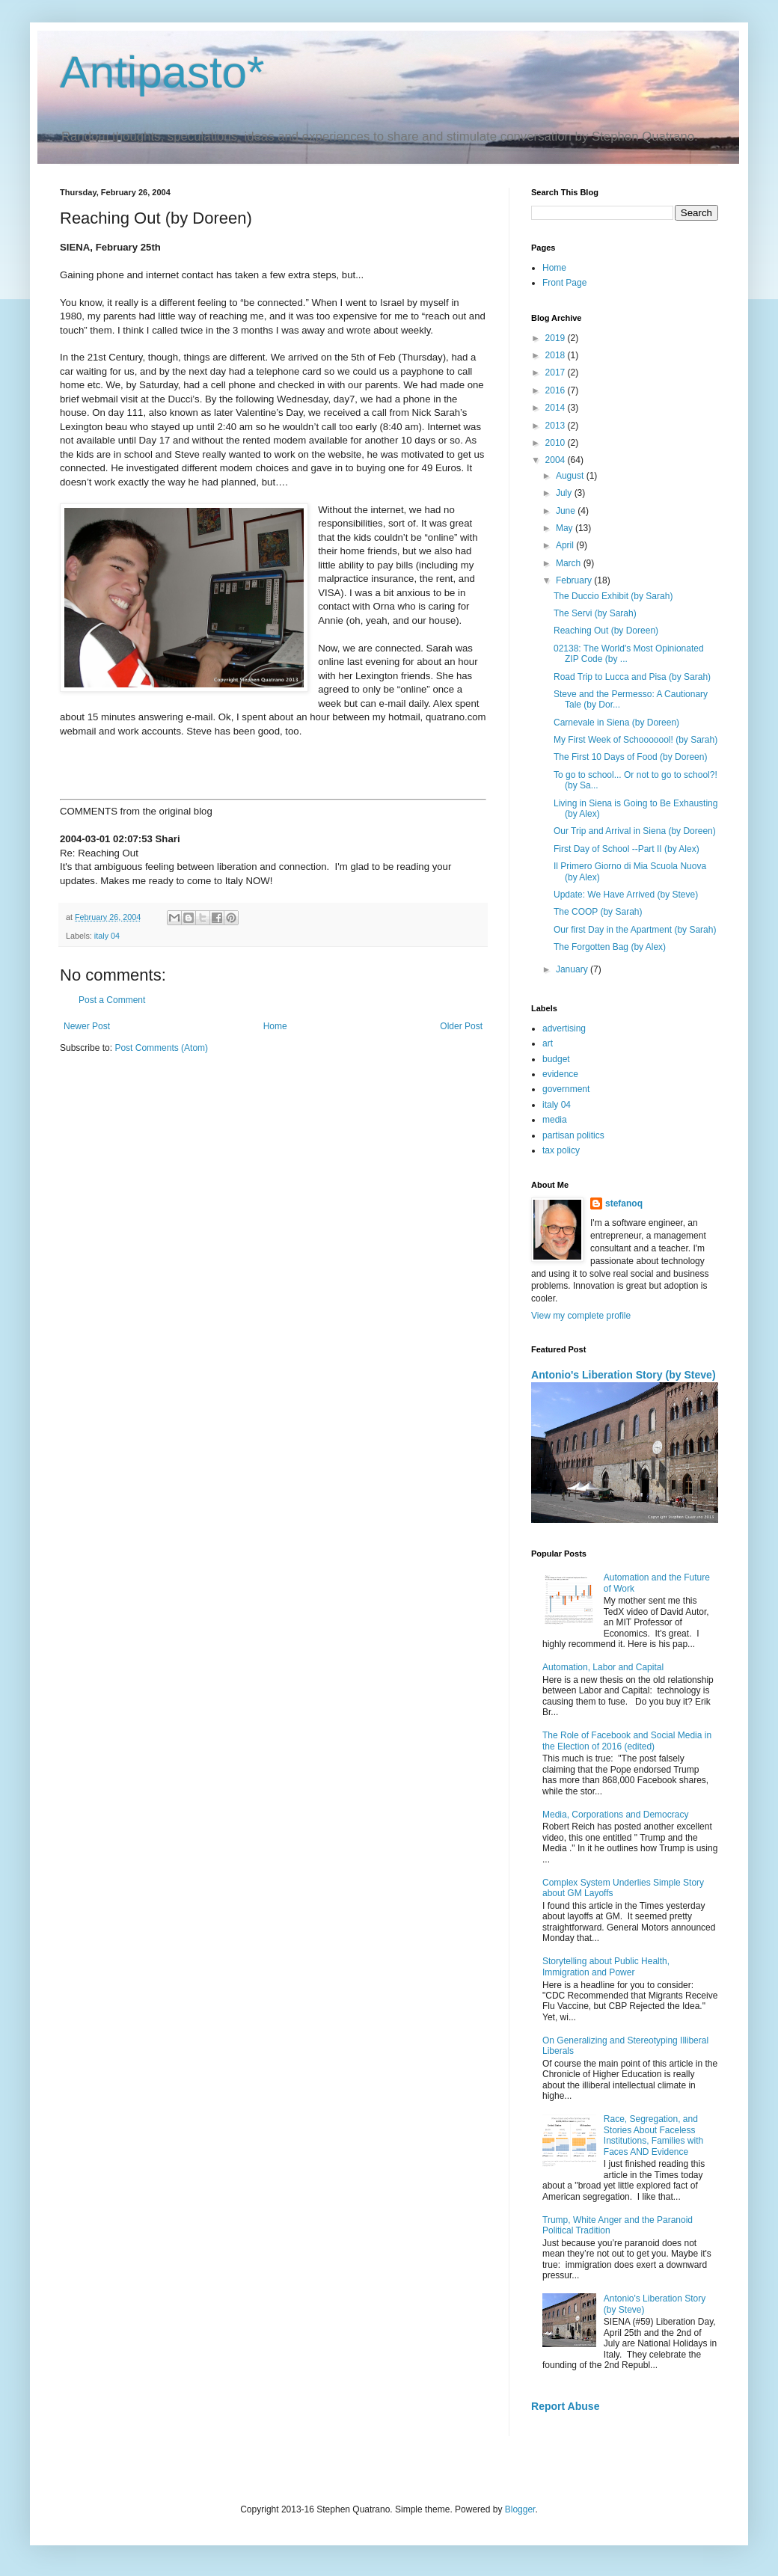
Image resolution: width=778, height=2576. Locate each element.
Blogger (520, 2509)
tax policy (561, 1150)
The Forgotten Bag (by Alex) (610, 947)
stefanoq (624, 1203)
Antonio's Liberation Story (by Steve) (623, 1375)
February (575, 580)
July (565, 493)
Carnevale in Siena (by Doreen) (616, 722)
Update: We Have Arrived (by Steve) (626, 894)
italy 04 (107, 935)
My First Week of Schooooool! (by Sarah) (635, 740)
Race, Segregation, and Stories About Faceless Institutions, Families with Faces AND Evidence (653, 2135)
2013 (556, 425)
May (565, 528)
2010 (556, 443)
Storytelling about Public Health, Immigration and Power (606, 1966)
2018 (556, 355)
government (565, 1089)
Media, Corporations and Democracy (615, 1814)
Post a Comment (112, 1000)
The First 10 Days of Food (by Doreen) (630, 757)
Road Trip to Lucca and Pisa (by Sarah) (632, 677)
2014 (556, 407)
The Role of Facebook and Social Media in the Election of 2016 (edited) (626, 1740)
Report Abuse (565, 2406)
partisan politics (573, 1135)
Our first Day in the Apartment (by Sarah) (635, 929)
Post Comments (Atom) (161, 1048)
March (570, 563)
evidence (560, 1074)
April (566, 545)
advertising (564, 1028)
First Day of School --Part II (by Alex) (626, 849)
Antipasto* (162, 72)
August (571, 475)
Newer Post (87, 1026)
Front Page (564, 282)
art (547, 1043)
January (573, 969)
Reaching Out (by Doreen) (606, 630)
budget (556, 1059)
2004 (556, 460)
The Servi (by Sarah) (595, 613)
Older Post (461, 1026)
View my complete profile (581, 1315)
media (554, 1119)
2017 (556, 372)
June (567, 511)
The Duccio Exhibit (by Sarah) (613, 596)
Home (275, 1026)
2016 (556, 390)
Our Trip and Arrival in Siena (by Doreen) (635, 831)
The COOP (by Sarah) (598, 912)
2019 (556, 338)
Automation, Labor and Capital (603, 1667)
